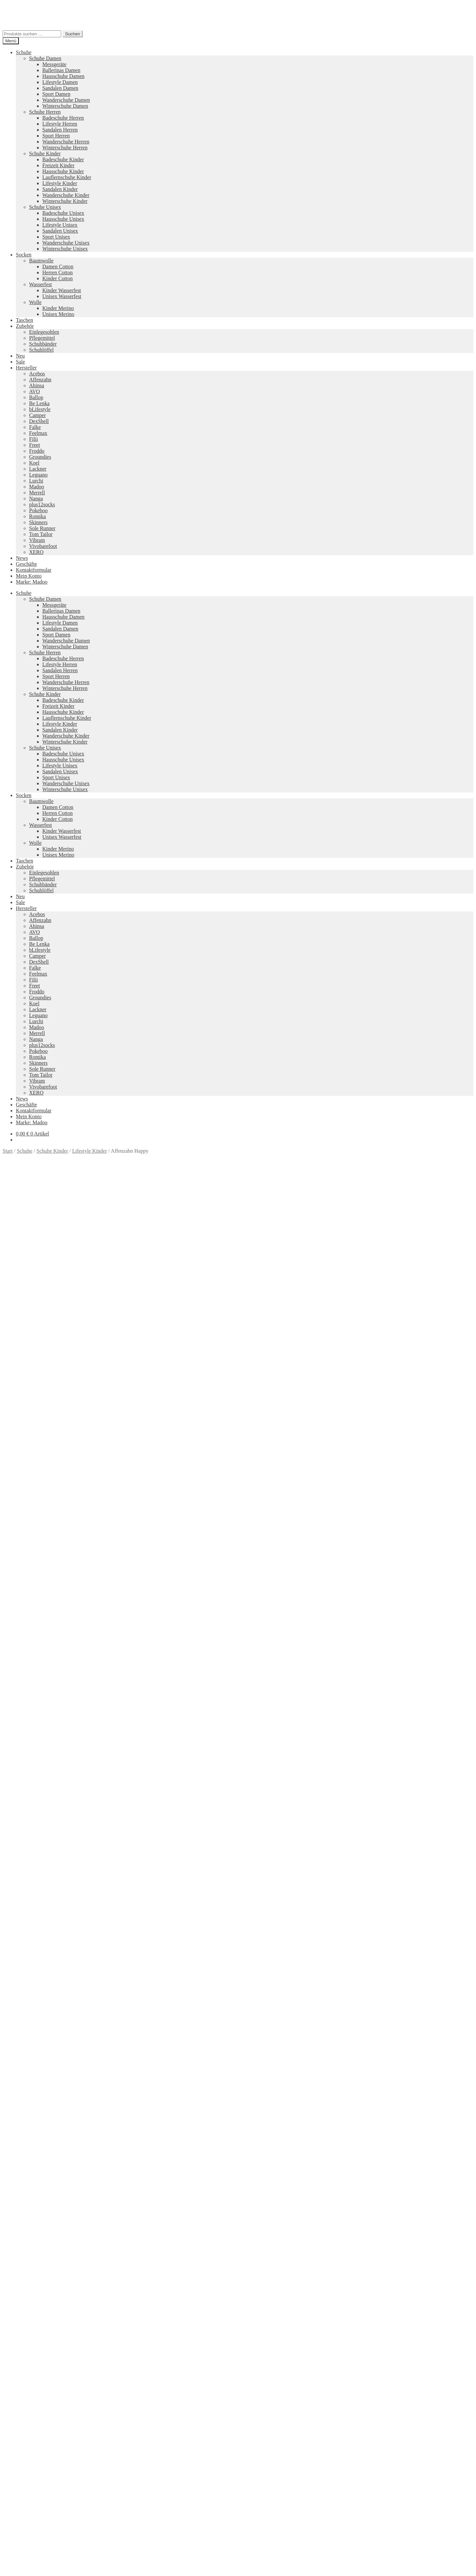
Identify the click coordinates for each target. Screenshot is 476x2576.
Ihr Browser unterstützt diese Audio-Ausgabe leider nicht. (52, 1672)
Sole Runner (42, 528)
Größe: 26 (155, 1399)
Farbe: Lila (273, 1393)
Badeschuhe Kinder (63, 159)
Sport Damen (56, 94)
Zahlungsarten (31, 2366)
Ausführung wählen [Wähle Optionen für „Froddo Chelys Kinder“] (37, 2288)
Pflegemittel (42, 338)
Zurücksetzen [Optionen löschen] (75, 1367)
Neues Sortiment (20, 2299)
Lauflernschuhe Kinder (66, 177)
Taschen (24, 320)
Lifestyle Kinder (59, 183)
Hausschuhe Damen (63, 76)
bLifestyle (40, 409)
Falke (35, 427)
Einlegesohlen (44, 332)
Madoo (36, 486)
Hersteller (26, 367)
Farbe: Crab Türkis (191, 1393)
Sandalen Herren (60, 130)
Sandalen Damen (60, 88)
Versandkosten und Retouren (46, 2372)
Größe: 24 (107, 1399)
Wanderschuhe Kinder (65, 195)
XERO (36, 552)
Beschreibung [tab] (30, 1410)
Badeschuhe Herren (63, 118)
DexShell (39, 421)
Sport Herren (56, 135)
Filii (33, 439)
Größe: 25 (131, 1399)
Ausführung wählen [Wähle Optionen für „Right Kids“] (37, 1947)
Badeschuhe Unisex (63, 213)
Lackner (37, 469)
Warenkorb (29, 2438)
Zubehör (25, 326)
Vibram (37, 540)
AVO (34, 391)
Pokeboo (38, 510)
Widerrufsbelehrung (37, 2378)
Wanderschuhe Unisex (66, 243)
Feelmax (38, 433)
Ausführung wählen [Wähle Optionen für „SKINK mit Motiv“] (37, 2118)
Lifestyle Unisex (59, 225)
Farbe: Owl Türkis (339, 1393)
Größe (10, 1360)
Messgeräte (54, 64)
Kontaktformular (34, 570)
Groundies (40, 457)
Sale (20, 362)
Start (8, 1151)
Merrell (37, 492)
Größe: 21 (35, 1399)
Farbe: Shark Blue (408, 1393)
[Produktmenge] (32, 1374)
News (22, 558)
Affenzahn (40, 379)
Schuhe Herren (45, 112)
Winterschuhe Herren (65, 147)
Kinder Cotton (57, 278)
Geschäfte (26, 564)
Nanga (36, 498)
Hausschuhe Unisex (63, 219)
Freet (34, 445)
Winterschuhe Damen (65, 106)
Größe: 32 (298, 1399)
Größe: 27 (179, 1399)
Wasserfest (40, 284)
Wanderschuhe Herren (65, 141)
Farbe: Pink (374, 1393)
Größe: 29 (227, 1399)
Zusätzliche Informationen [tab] (44, 1416)
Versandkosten (55, 1285)
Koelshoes (202, 2355)
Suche (22, 2425)
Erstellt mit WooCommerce (78, 2407)
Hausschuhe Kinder (63, 171)
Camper (37, 415)
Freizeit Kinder (58, 165)
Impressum (27, 2390)
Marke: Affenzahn (331, 1399)
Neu (20, 356)
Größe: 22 (59, 1399)
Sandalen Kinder (60, 189)
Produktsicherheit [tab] (34, 1422)
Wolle (35, 302)
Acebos (37, 373)
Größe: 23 (83, 1399)
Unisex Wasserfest (61, 296)
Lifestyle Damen (60, 82)
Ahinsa (36, 385)
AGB (21, 2384)
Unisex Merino (58, 314)
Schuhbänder (43, 344)
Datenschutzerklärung (26, 2407)
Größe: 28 (203, 1399)
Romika (37, 516)
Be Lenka (39, 403)
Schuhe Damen (45, 58)
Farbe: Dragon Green (236, 1393)
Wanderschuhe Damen (66, 100)
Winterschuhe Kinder (65, 201)
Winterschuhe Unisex (65, 248)
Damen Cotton (57, 266)
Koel (34, 463)
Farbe (10, 1367)
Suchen (72, 33)
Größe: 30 (250, 1399)
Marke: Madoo (32, 582)
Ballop (36, 397)
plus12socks (42, 504)
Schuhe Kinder (45, 153)
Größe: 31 (275, 1399)
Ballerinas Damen (61, 70)
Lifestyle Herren (59, 124)
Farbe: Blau (155, 1393)
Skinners (38, 522)
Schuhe (23, 52)
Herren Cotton (57, 272)
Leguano (38, 475)
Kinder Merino (58, 308)
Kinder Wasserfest (61, 290)
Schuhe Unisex (45, 207)
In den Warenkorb (22, 1381)
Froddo (36, 451)
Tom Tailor (41, 534)
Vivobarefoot (43, 546)
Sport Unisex (56, 237)
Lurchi (36, 480)
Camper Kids (298, 2333)
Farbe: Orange (302, 1393)
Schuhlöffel (41, 350)
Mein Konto (29, 576)
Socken (23, 254)
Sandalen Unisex (60, 231)
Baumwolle (41, 260)
